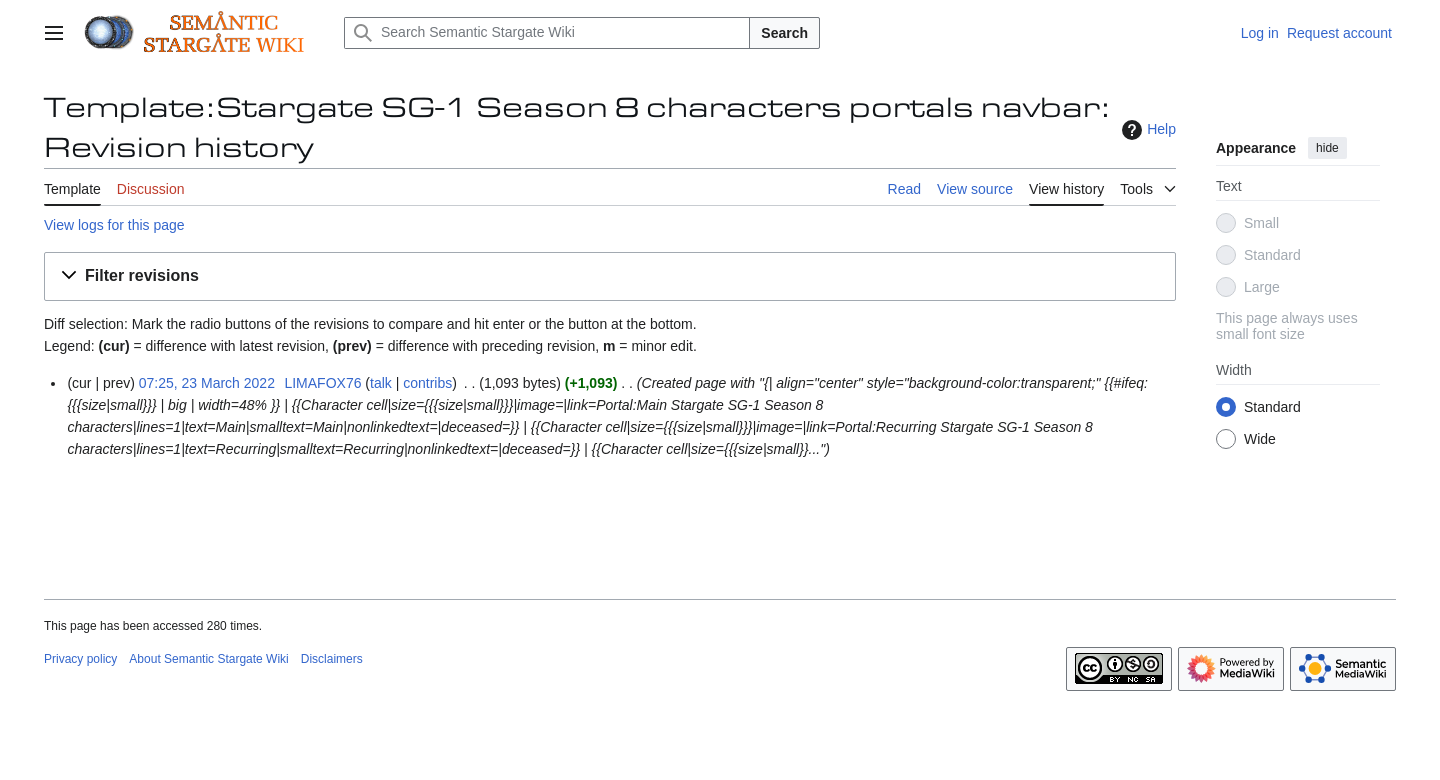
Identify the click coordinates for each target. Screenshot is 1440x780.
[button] (610, 276)
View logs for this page (114, 225)
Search (784, 33)
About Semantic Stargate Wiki (208, 659)
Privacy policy (80, 659)
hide (1327, 148)
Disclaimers (332, 659)
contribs (427, 383)
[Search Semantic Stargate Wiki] (547, 33)
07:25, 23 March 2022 (207, 383)
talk (381, 383)
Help (1146, 130)
